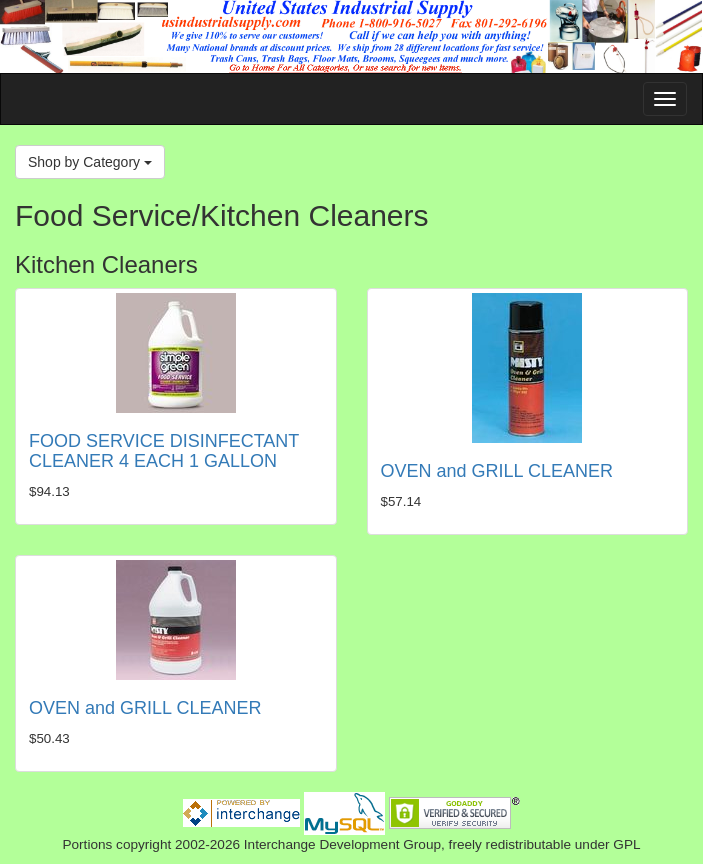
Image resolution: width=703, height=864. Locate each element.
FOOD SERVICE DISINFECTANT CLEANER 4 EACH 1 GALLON (164, 451)
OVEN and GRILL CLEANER (497, 471)
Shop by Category (90, 162)
